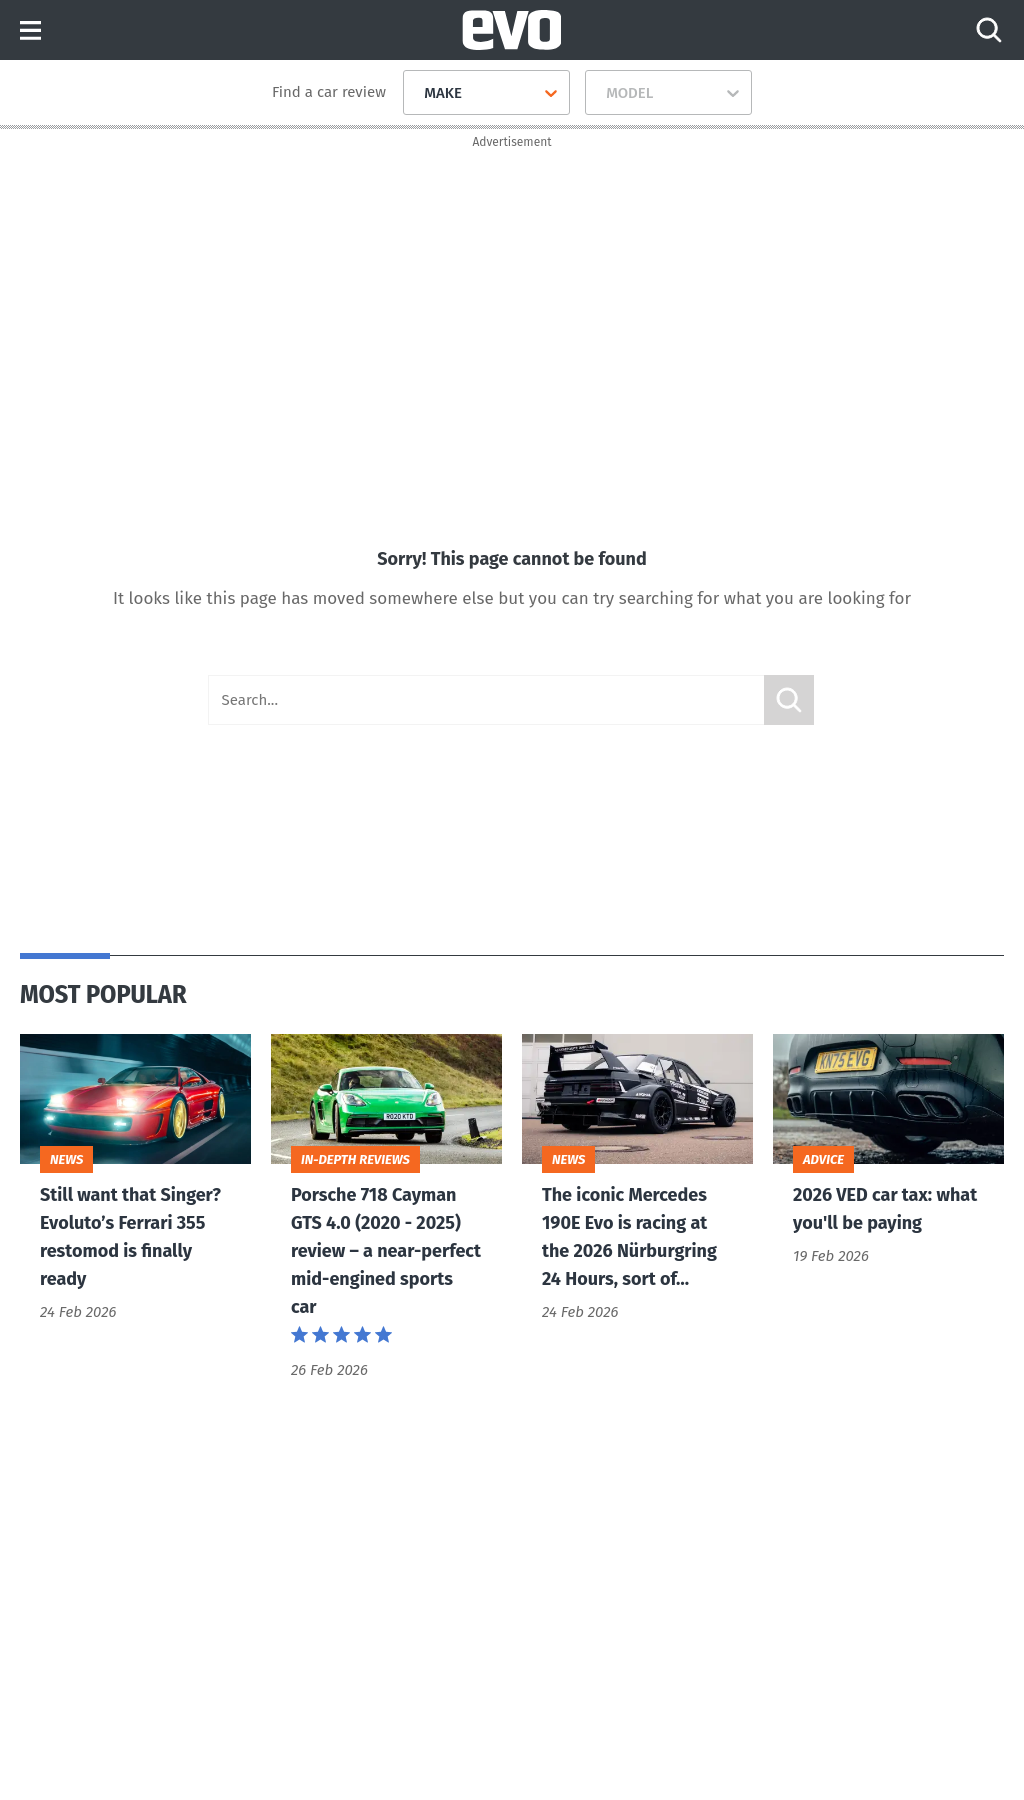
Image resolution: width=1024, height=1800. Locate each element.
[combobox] (416, 93)
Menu (30, 31)
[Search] (989, 30)
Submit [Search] (789, 700)
